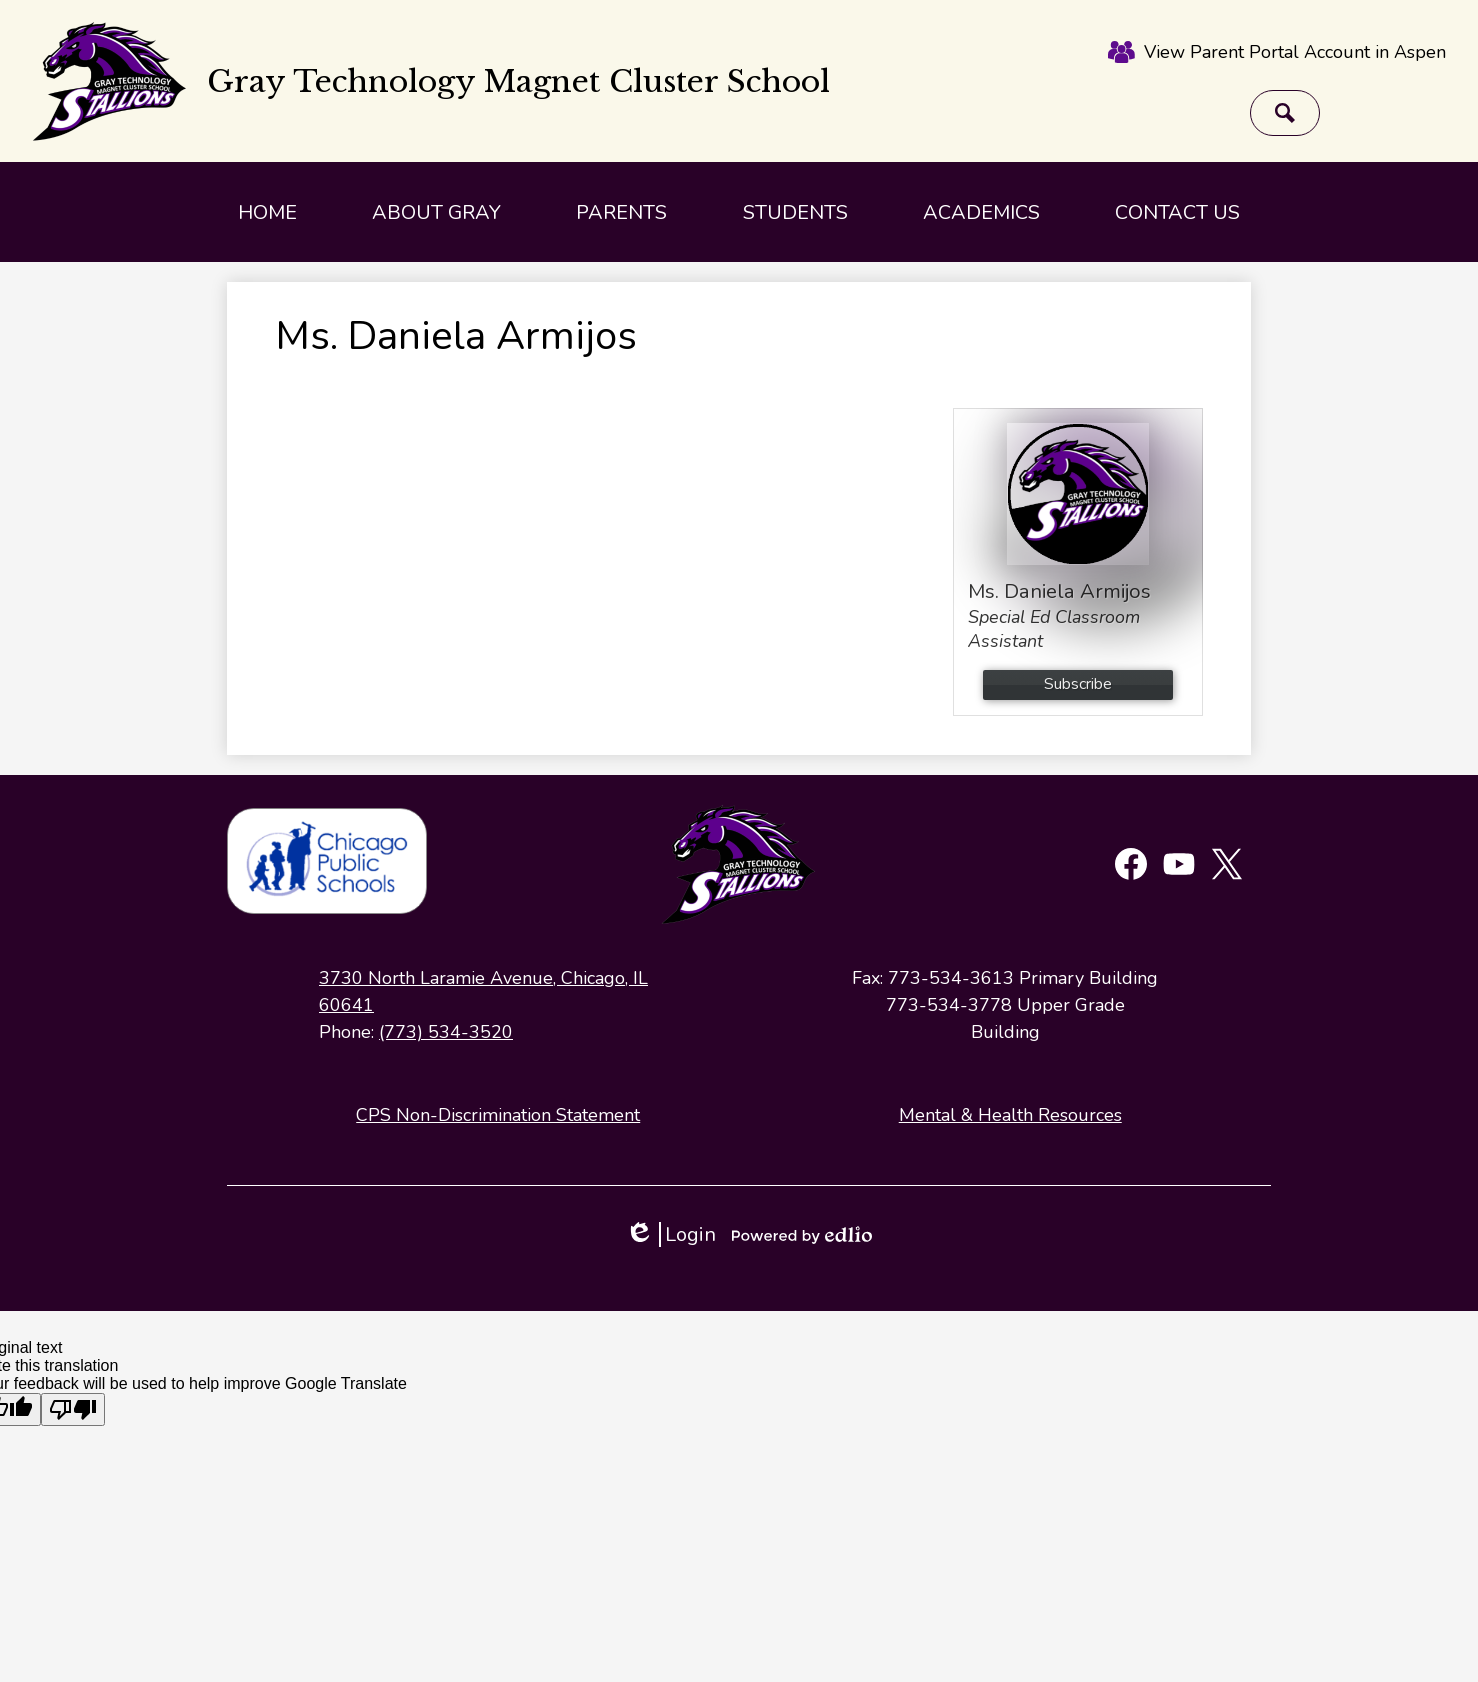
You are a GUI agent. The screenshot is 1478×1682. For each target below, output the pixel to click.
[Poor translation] (73, 1409)
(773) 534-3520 (446, 1032)
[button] (436, 212)
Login (670, 1234)
